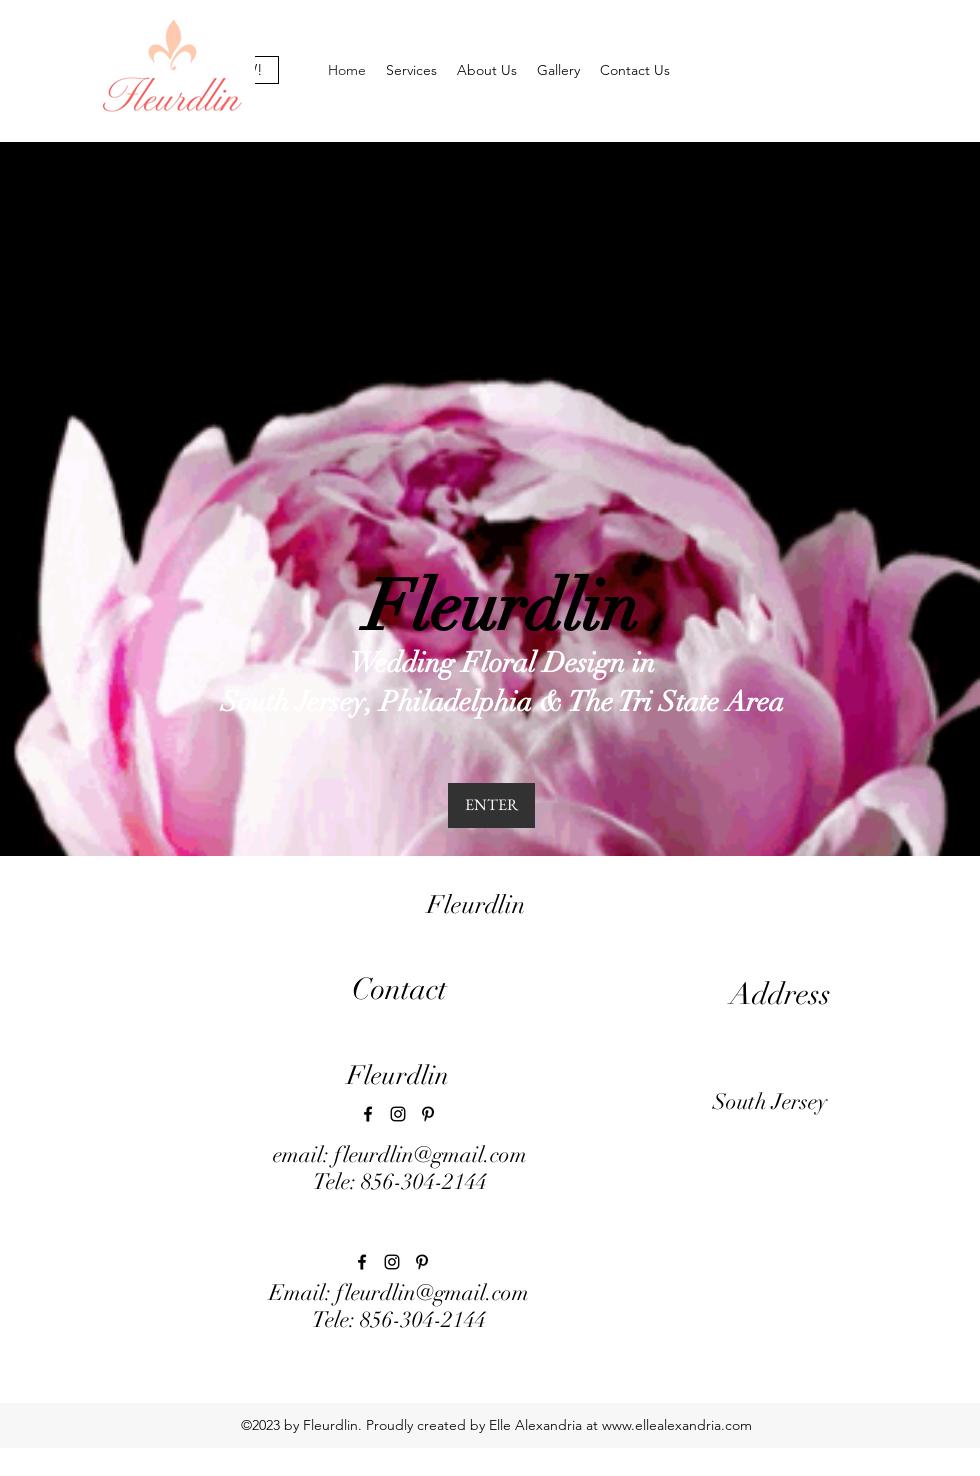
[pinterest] (428, 1114)
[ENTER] (491, 805)
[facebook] (368, 1114)
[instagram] (398, 1114)
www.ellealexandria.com (677, 1425)
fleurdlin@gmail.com (430, 1154)
